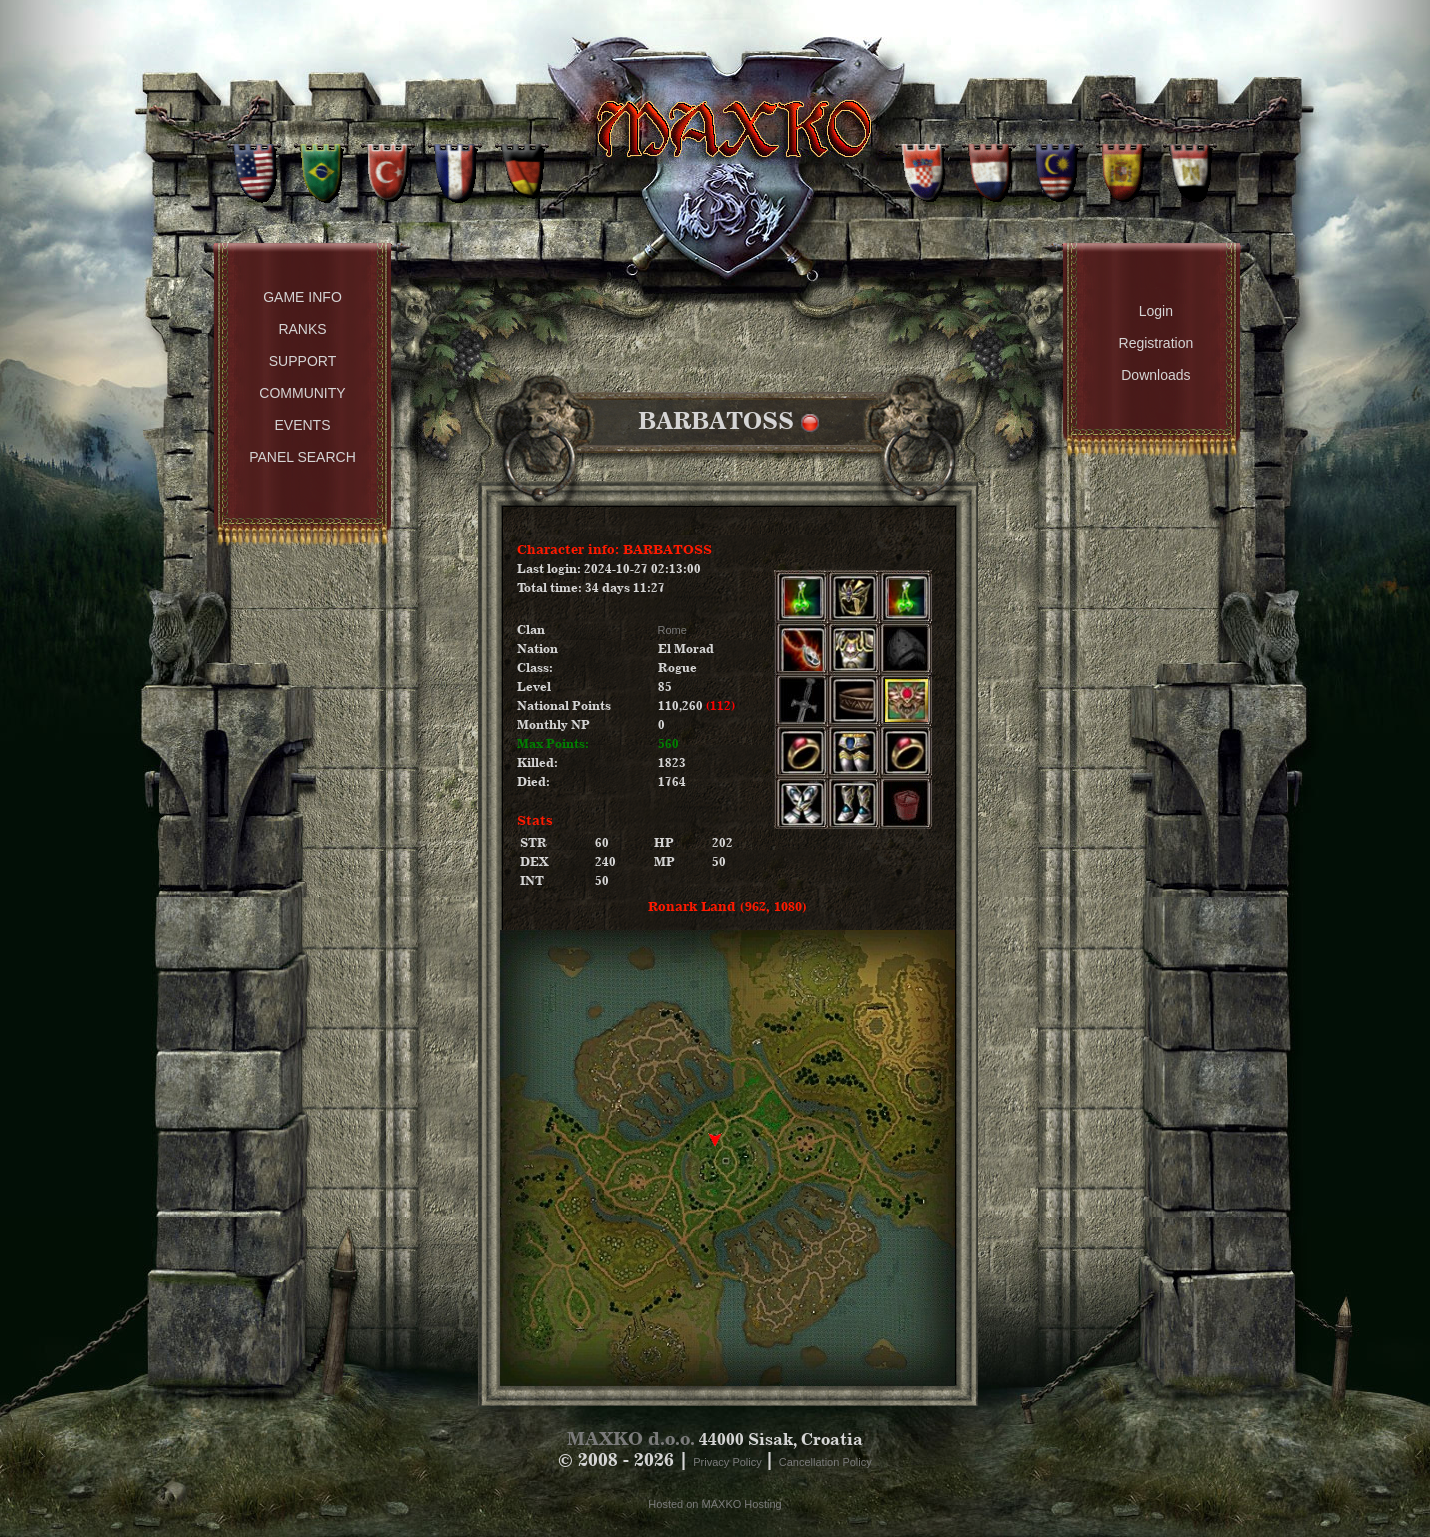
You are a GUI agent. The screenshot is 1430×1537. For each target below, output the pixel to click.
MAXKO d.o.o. (631, 1438)
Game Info (302, 297)
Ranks (302, 329)
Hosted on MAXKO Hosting (714, 1504)
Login (1156, 311)
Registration (1156, 343)
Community (302, 393)
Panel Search (302, 457)
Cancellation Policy (825, 1462)
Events (302, 425)
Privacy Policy (729, 1462)
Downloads (1155, 375)
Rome (672, 630)
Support (302, 361)
